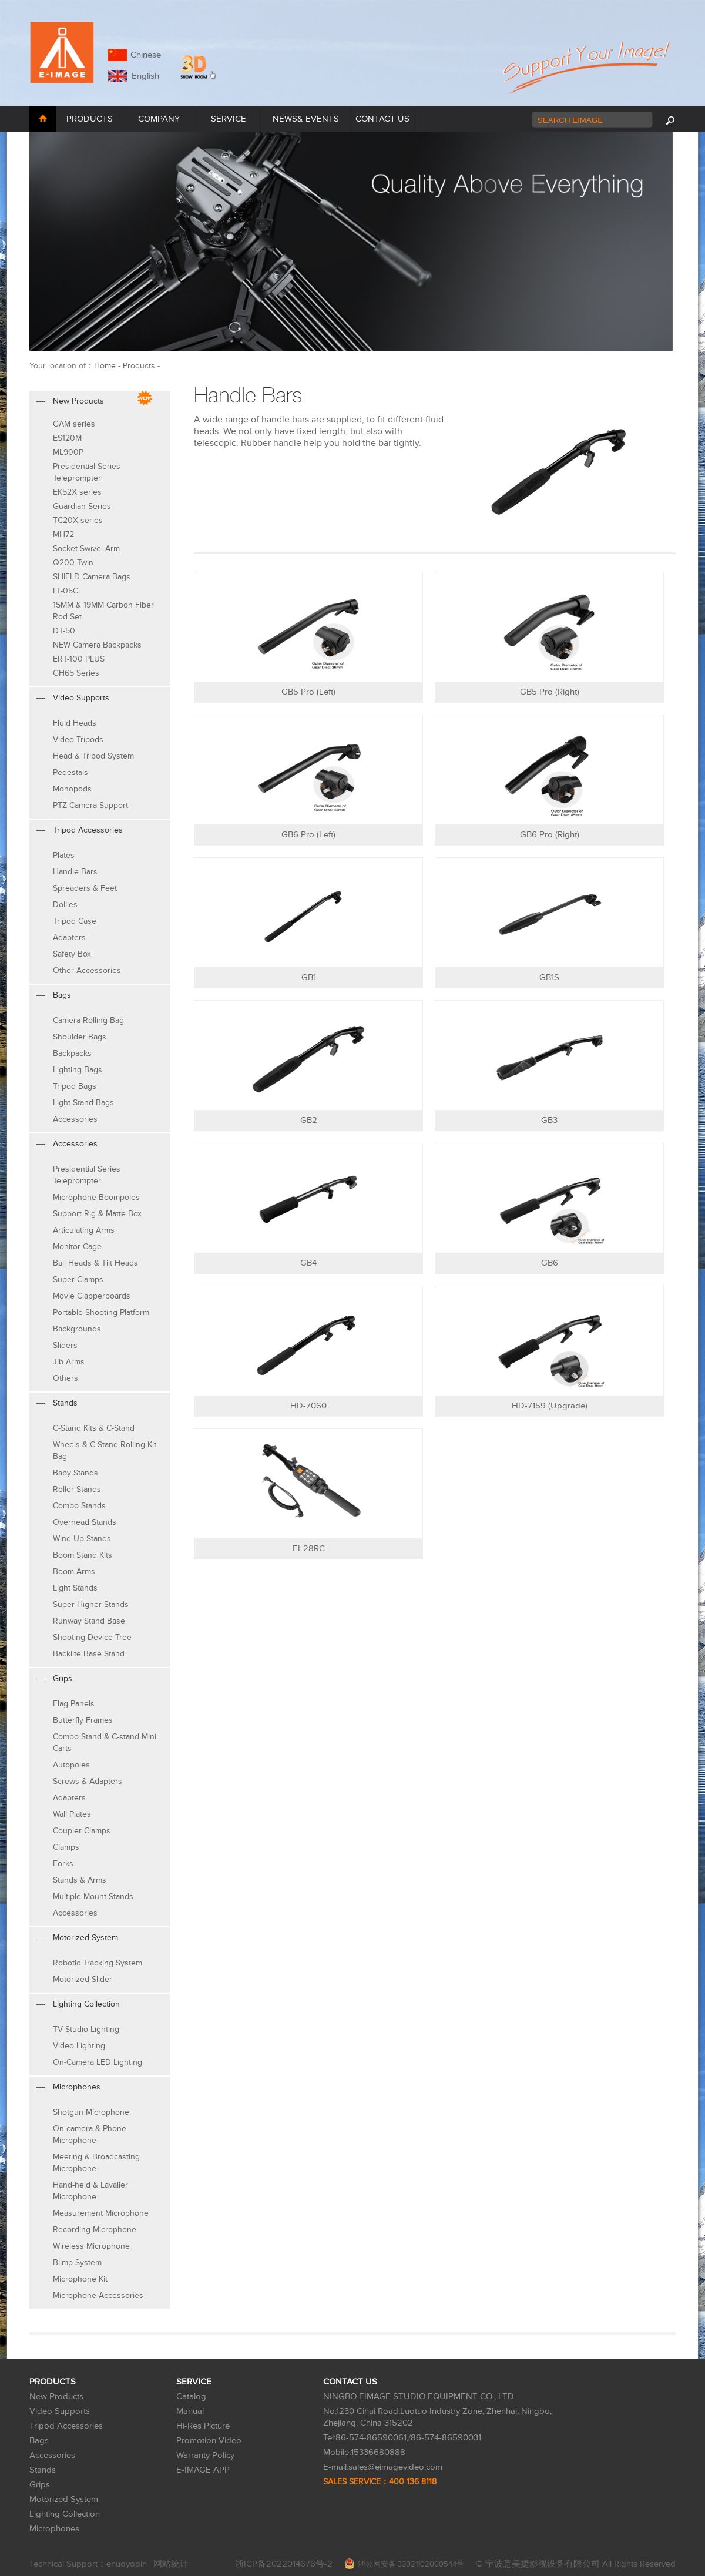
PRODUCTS (89, 119)
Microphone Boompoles (96, 1197)
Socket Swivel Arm (86, 549)
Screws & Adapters (87, 1781)
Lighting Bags (77, 1070)
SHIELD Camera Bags (91, 577)
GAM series (74, 424)
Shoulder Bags (79, 1037)
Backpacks (72, 1053)
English (143, 76)
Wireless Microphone (91, 2246)
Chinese (145, 55)
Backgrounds (77, 1329)
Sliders (65, 1345)
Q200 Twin (73, 563)
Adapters (69, 937)
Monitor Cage (77, 1247)
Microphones (54, 2528)
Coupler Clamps (81, 1831)
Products (139, 366)
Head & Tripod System (93, 756)
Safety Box (72, 954)
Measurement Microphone (101, 2213)
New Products (56, 2396)
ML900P (68, 452)
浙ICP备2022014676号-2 (284, 2564)
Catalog (191, 2396)
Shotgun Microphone (91, 2112)
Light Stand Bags (83, 1103)
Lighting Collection (64, 2514)
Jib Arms (69, 1362)
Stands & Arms (79, 1880)
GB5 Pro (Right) (549, 691)
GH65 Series (76, 673)
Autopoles (71, 1765)
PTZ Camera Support (90, 805)
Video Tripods (78, 739)
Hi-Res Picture (203, 2425)
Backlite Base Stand (89, 1654)
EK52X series (77, 492)
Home (105, 366)
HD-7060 (308, 1405)
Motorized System (63, 2499)
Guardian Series (82, 506)
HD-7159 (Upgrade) (550, 1405)
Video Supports (59, 2411)
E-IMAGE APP (203, 2470)
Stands (42, 2470)
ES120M (67, 438)
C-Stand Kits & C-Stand (94, 1428)
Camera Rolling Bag (88, 1020)
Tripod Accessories (66, 2425)
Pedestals (70, 772)
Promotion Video (208, 2440)
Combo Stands (79, 1506)
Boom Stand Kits (82, 1555)
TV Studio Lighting (86, 2029)
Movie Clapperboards (91, 1296)
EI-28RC (309, 1548)
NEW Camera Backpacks (97, 645)
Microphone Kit (80, 2279)
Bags (39, 2440)
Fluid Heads (74, 723)
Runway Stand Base (89, 1621)
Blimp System (77, 2263)
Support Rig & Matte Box (97, 1214)
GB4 (308, 1263)
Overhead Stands (84, 1522)
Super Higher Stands (91, 1604)
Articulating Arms (84, 1230)
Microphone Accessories (98, 2295)
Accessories (75, 1119)
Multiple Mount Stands (93, 1896)
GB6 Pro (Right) (549, 834)
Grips (39, 2484)
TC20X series (78, 520)
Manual (190, 2411)
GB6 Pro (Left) (308, 834)
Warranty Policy (205, 2455)
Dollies (65, 905)
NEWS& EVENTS (306, 119)
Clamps (66, 1847)
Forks (63, 1864)
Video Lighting (79, 2046)
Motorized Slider (82, 1979)
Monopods (72, 789)
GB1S (549, 977)
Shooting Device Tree (92, 1637)
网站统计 (171, 2564)
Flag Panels (74, 1704)
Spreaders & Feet (85, 888)
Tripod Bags (74, 1086)
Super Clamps (78, 1279)
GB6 (549, 1263)
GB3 (549, 1120)
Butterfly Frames (83, 1720)
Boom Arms (74, 1572)
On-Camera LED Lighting (97, 2062)
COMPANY (159, 119)
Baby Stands (75, 1473)
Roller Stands (77, 1489)
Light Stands (75, 1588)
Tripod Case (74, 921)
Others (65, 1378)
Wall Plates (72, 1814)
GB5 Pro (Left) (308, 691)
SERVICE (228, 119)
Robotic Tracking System (97, 1963)
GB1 (308, 977)
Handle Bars (75, 872)
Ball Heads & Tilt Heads (95, 1263)
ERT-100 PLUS (79, 659)
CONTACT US (382, 119)
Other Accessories (87, 970)
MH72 (63, 534)
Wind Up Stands (82, 1539)
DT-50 (64, 631)
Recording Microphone (94, 2230)
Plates (64, 855)
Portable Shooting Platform (101, 1312)
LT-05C (65, 591)
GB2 (308, 1120)
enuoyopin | (129, 2564)
